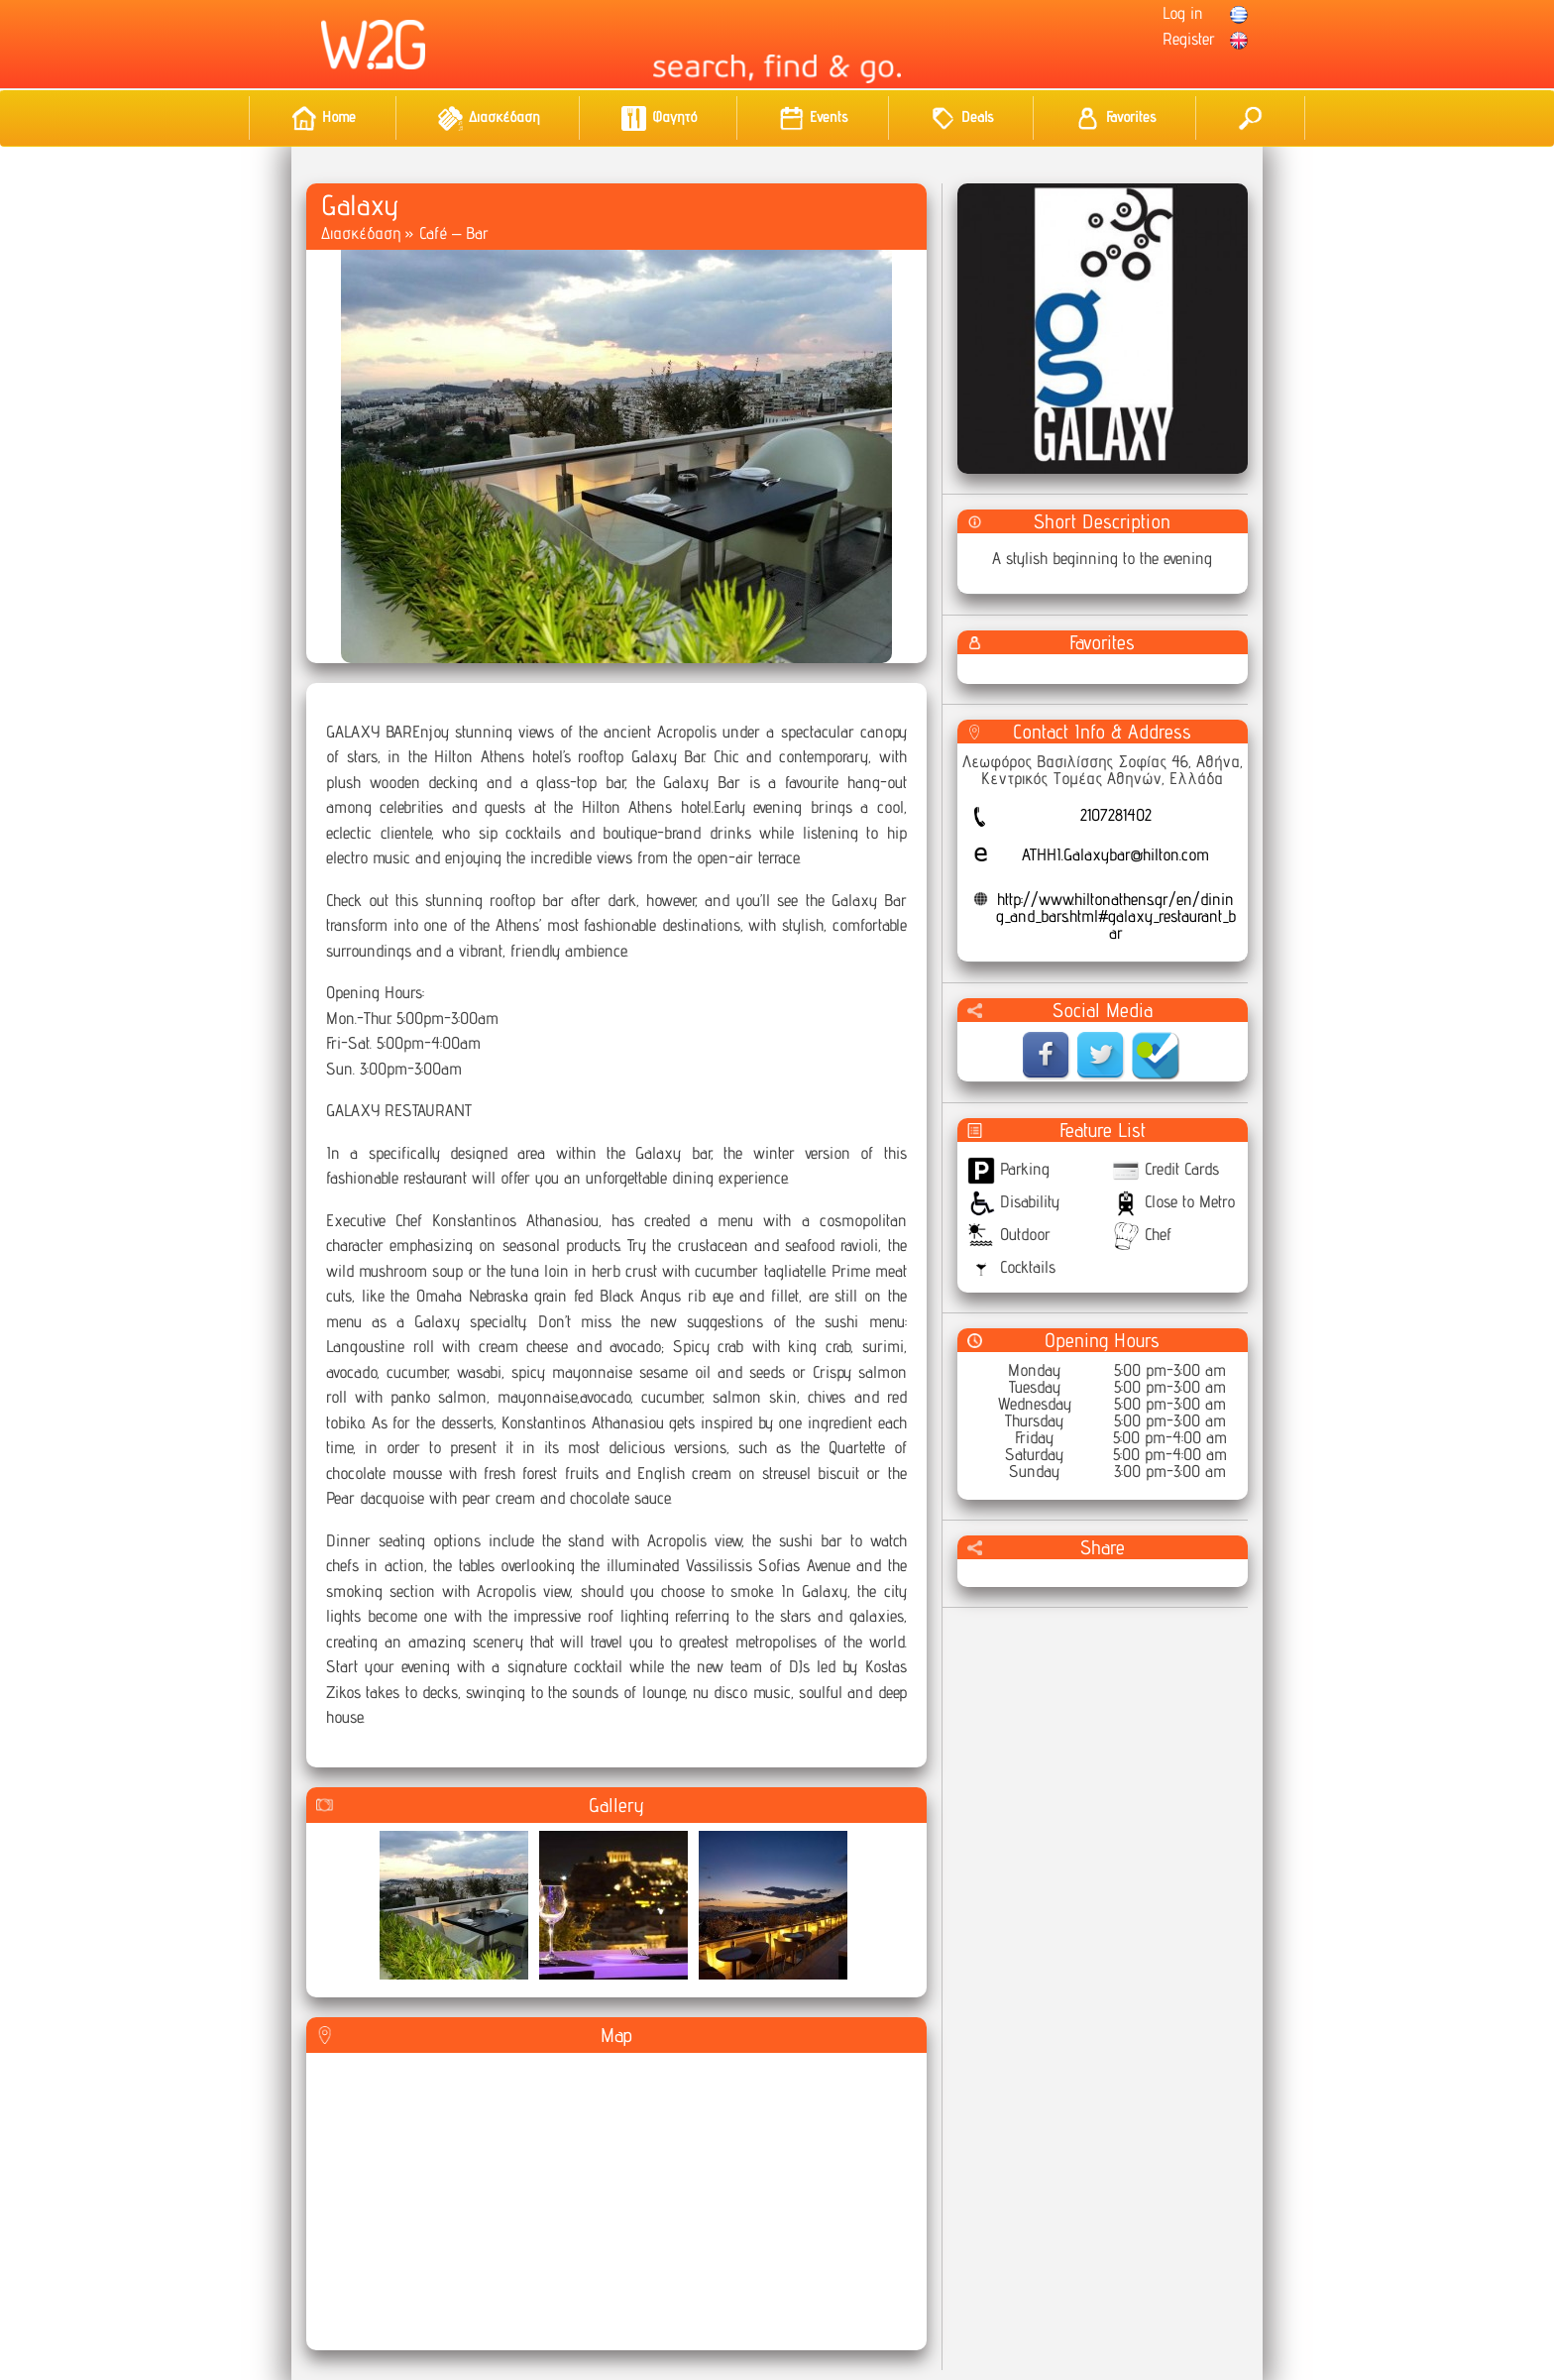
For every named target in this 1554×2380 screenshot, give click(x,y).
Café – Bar (454, 233)
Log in (1183, 13)
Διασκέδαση (360, 233)
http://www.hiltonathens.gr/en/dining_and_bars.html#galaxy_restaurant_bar (1116, 916)
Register (1189, 39)
